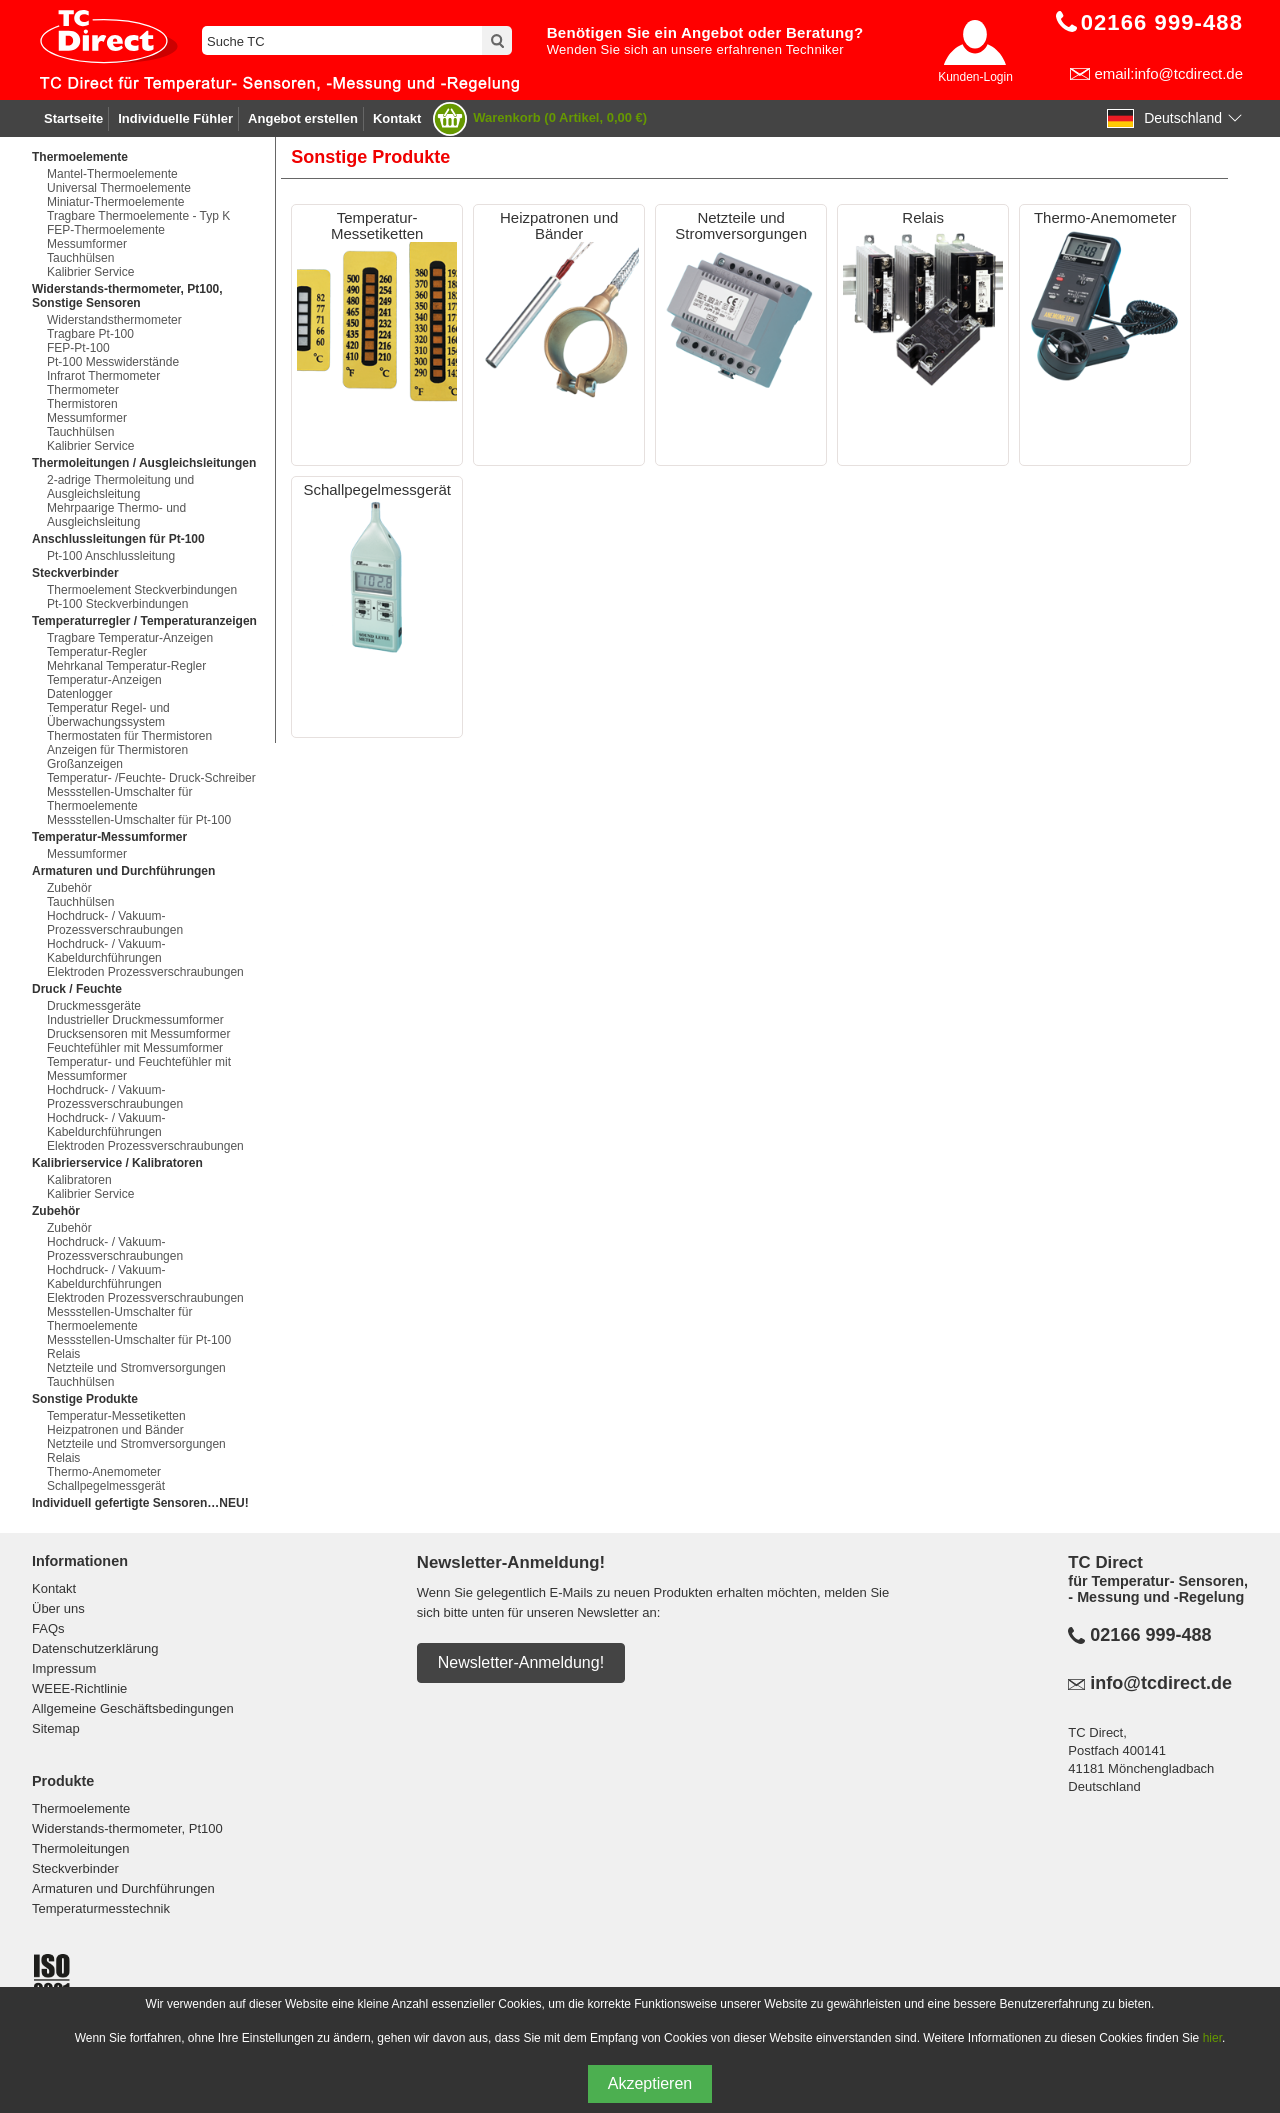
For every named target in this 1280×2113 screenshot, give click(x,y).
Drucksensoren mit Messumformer (138, 1034)
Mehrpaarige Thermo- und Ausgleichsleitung (116, 515)
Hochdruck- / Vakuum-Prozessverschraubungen (115, 923)
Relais (63, 1354)
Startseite (73, 118)
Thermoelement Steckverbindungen (142, 590)
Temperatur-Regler (97, 652)
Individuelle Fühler (175, 118)
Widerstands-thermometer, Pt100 (127, 1828)
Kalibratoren (79, 1180)
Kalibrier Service (90, 272)
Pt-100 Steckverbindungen (117, 604)
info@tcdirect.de (1161, 1683)
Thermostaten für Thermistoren (129, 736)
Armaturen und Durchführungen (123, 1888)
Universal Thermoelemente (119, 188)
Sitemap (56, 1728)
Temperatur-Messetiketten (116, 1416)
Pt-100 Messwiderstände (113, 362)
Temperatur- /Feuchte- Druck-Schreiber (151, 778)
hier (1212, 2038)
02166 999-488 (1150, 1635)
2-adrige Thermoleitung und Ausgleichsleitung (120, 487)
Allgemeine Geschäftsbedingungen (133, 1708)
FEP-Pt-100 (78, 348)
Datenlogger (79, 694)
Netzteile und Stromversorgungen (136, 1368)
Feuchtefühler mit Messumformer (135, 1048)
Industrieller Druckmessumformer (135, 1020)
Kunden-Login (975, 77)
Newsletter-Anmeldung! (521, 1662)
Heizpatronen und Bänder (115, 1430)
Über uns (58, 1608)
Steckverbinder (75, 1868)
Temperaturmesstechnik (101, 1908)
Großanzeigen (85, 764)
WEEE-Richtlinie (79, 1688)
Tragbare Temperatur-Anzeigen (130, 638)
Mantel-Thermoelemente (112, 174)
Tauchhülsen (80, 258)
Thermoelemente (81, 1808)
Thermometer (83, 390)
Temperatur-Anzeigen (104, 680)
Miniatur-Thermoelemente (115, 202)
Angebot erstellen (303, 118)
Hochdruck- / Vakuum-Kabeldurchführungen (106, 951)
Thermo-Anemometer (104, 1472)
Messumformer (87, 244)
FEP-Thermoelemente (106, 230)
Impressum (64, 1668)
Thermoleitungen (81, 1848)
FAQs (48, 1628)
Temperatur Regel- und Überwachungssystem (108, 715)
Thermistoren (82, 404)
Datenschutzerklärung (95, 1648)
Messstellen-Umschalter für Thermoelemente (119, 799)
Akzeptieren (650, 2083)
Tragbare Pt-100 (90, 334)
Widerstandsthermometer (114, 320)
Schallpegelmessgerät (106, 1486)
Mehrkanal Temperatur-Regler (126, 666)
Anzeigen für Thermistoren (117, 750)
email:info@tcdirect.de (1168, 73)
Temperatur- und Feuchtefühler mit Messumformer (139, 1069)
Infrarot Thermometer (103, 376)
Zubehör (69, 888)
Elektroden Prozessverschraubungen (145, 972)
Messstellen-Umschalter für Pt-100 (139, 820)
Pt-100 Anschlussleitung (111, 556)
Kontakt (397, 118)
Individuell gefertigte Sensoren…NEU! (140, 1503)
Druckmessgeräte (94, 1006)
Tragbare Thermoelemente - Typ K (138, 216)
